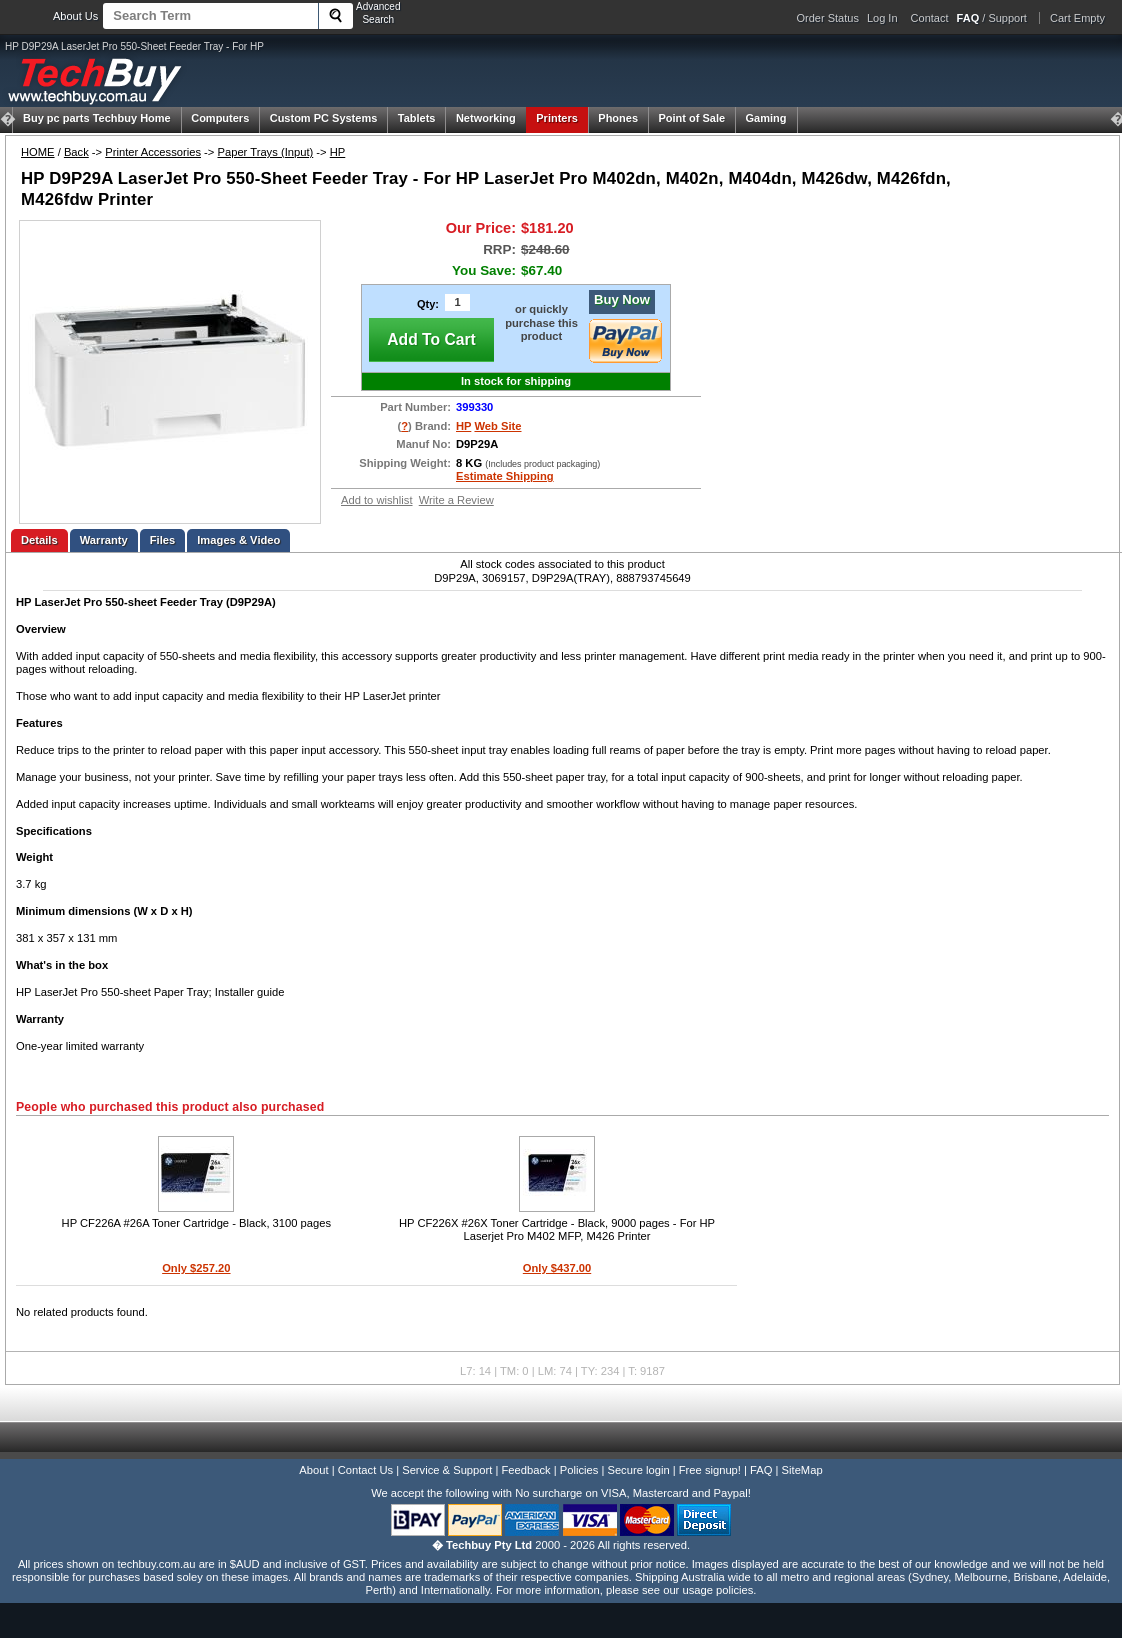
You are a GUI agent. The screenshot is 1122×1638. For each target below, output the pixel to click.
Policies (579, 1470)
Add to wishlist (377, 500)
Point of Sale (691, 118)
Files (163, 540)
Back (76, 152)
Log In (882, 18)
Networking (486, 118)
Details (39, 540)
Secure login (638, 1470)
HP (338, 152)
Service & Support (447, 1470)
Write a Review (456, 500)
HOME (38, 152)
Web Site (497, 426)
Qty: (428, 304)
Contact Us (365, 1470)
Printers (557, 118)
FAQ (761, 1470)
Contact (930, 18)
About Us (75, 16)
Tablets (417, 118)
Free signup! (710, 1470)
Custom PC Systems (324, 118)
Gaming (766, 118)
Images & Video (238, 540)
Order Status (828, 18)
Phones (618, 118)
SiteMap (802, 1470)
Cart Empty (1077, 18)
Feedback (525, 1470)
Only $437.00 (557, 1268)
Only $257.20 (196, 1268)
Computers (220, 118)
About (313, 1470)
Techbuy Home (97, 118)
